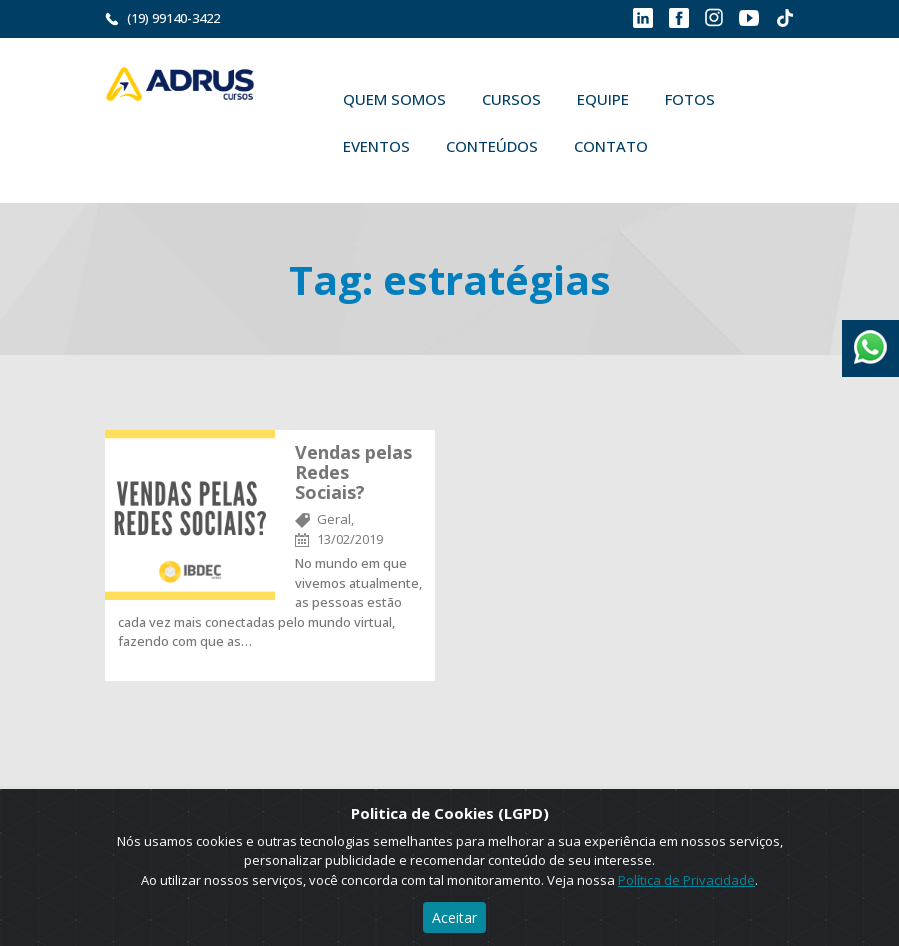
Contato (611, 146)
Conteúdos (492, 146)
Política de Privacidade (686, 880)
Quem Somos (394, 99)
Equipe (603, 99)
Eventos (376, 146)
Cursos (511, 99)
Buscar (695, 146)
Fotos (690, 99)
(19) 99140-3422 (173, 18)
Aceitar (454, 917)
